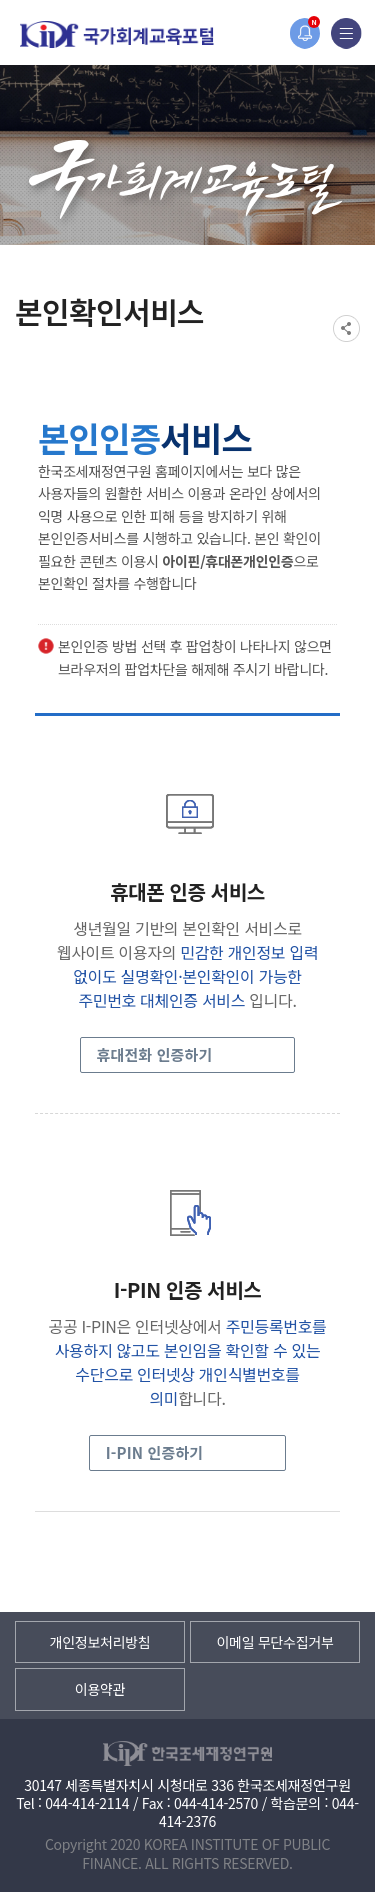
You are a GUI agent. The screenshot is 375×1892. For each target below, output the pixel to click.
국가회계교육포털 (117, 34)
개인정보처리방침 (100, 1642)
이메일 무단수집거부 (274, 1642)
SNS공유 (346, 328)
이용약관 (100, 1689)
